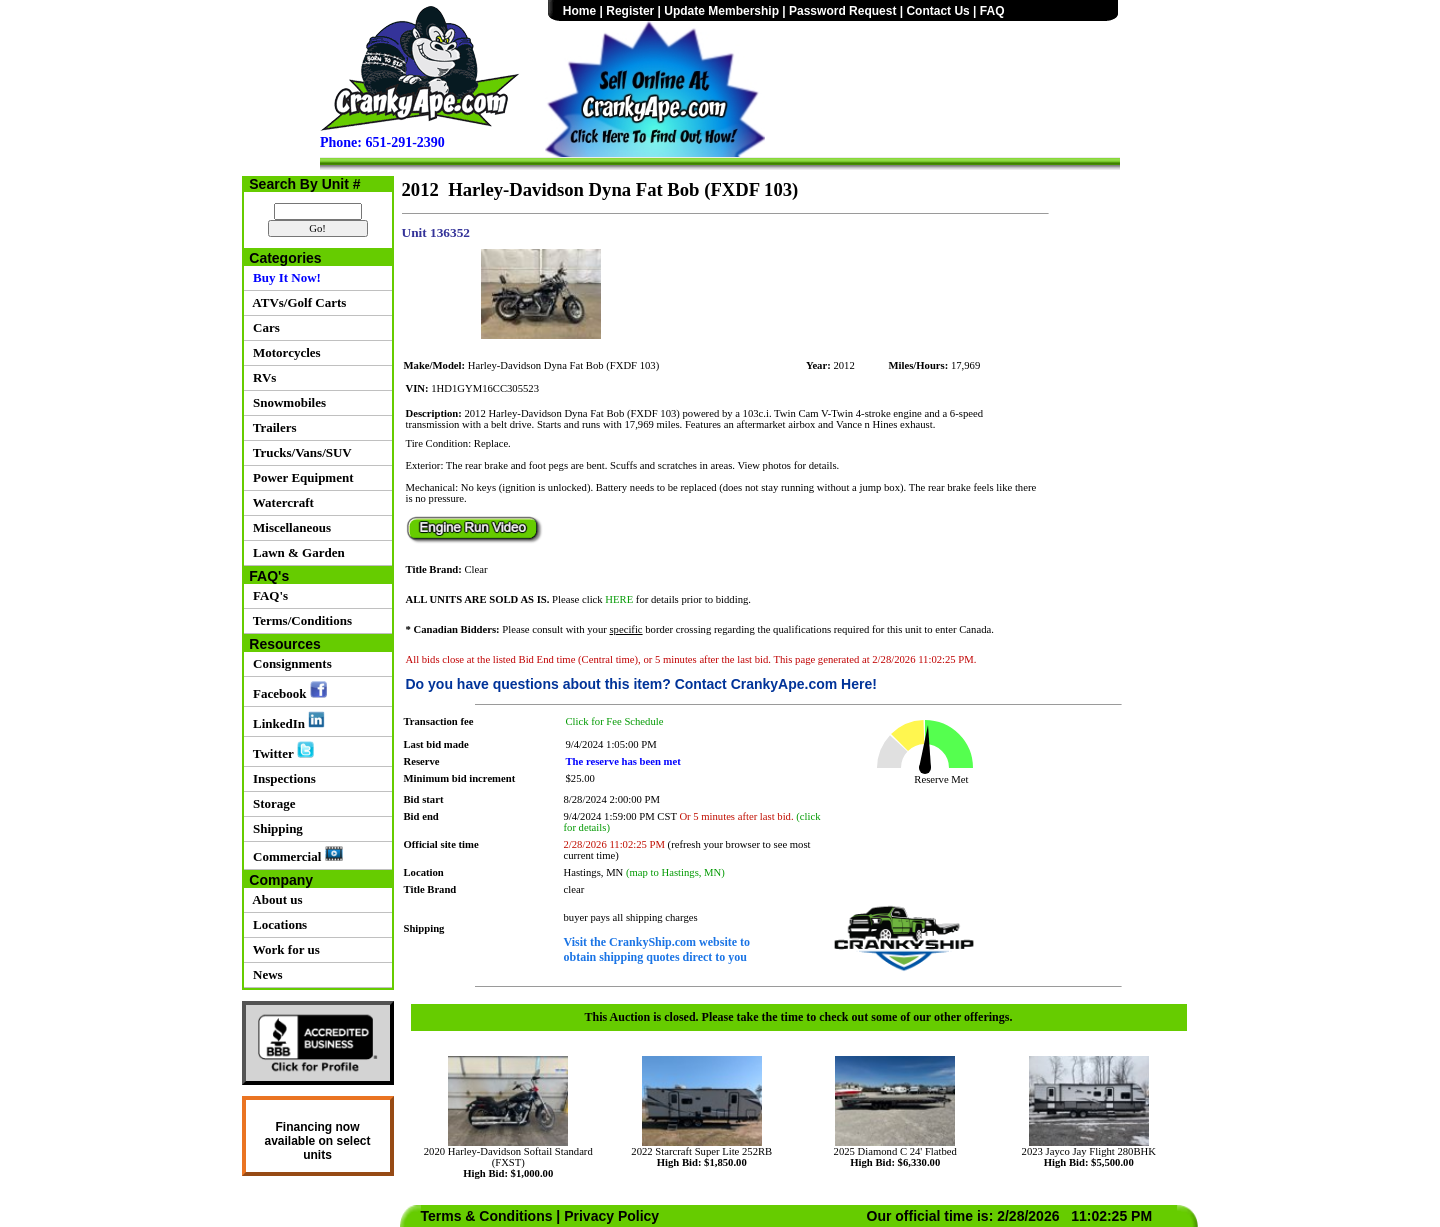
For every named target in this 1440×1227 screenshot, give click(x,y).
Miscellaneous (289, 527)
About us (275, 899)
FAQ (992, 11)
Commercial (295, 855)
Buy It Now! (284, 277)
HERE (619, 599)
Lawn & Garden (296, 552)
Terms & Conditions (487, 1216)
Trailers (272, 427)
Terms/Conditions (299, 620)
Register (630, 11)
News (265, 974)
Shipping (275, 828)
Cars (263, 327)
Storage (271, 803)
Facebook (287, 691)
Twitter (280, 751)
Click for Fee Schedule (615, 721)
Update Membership (721, 11)
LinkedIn (286, 721)
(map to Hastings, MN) (675, 872)
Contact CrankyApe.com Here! (776, 684)
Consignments (289, 663)
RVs (262, 377)
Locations (277, 924)
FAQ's (268, 595)
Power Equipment (300, 477)
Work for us (283, 949)
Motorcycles (284, 352)
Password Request (842, 11)
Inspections (281, 778)
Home (579, 11)
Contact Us (937, 11)
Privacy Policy (611, 1216)
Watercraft (280, 502)
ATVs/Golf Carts (297, 302)
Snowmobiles (286, 402)
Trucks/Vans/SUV (299, 452)
